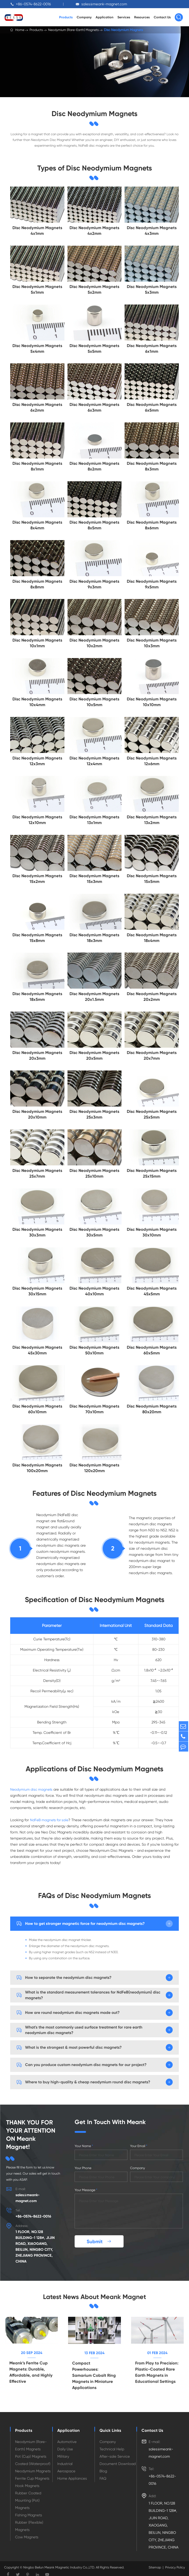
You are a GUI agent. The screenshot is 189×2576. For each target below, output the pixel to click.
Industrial (65, 2458)
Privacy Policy (175, 2562)
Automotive (67, 2436)
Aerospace (66, 2465)
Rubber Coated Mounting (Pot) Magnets (28, 2494)
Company (84, 17)
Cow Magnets (26, 2531)
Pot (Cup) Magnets (30, 2451)
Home (19, 30)
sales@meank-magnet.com (104, 4)
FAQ (102, 2473)
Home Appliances (72, 2473)
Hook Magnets (27, 2480)
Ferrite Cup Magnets (32, 2473)
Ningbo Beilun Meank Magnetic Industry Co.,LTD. (58, 2562)
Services (123, 17)
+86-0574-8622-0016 (33, 4)
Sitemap (155, 2562)
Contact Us (162, 17)
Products (66, 17)
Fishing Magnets (28, 2509)
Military (63, 2451)
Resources (142, 17)
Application (104, 17)
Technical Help (111, 2443)
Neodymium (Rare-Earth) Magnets (73, 30)
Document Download (117, 2458)
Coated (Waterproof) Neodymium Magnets (33, 2462)
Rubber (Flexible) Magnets (29, 2520)
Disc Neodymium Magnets (123, 30)
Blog (103, 2465)
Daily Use (65, 2443)
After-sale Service (114, 2451)
